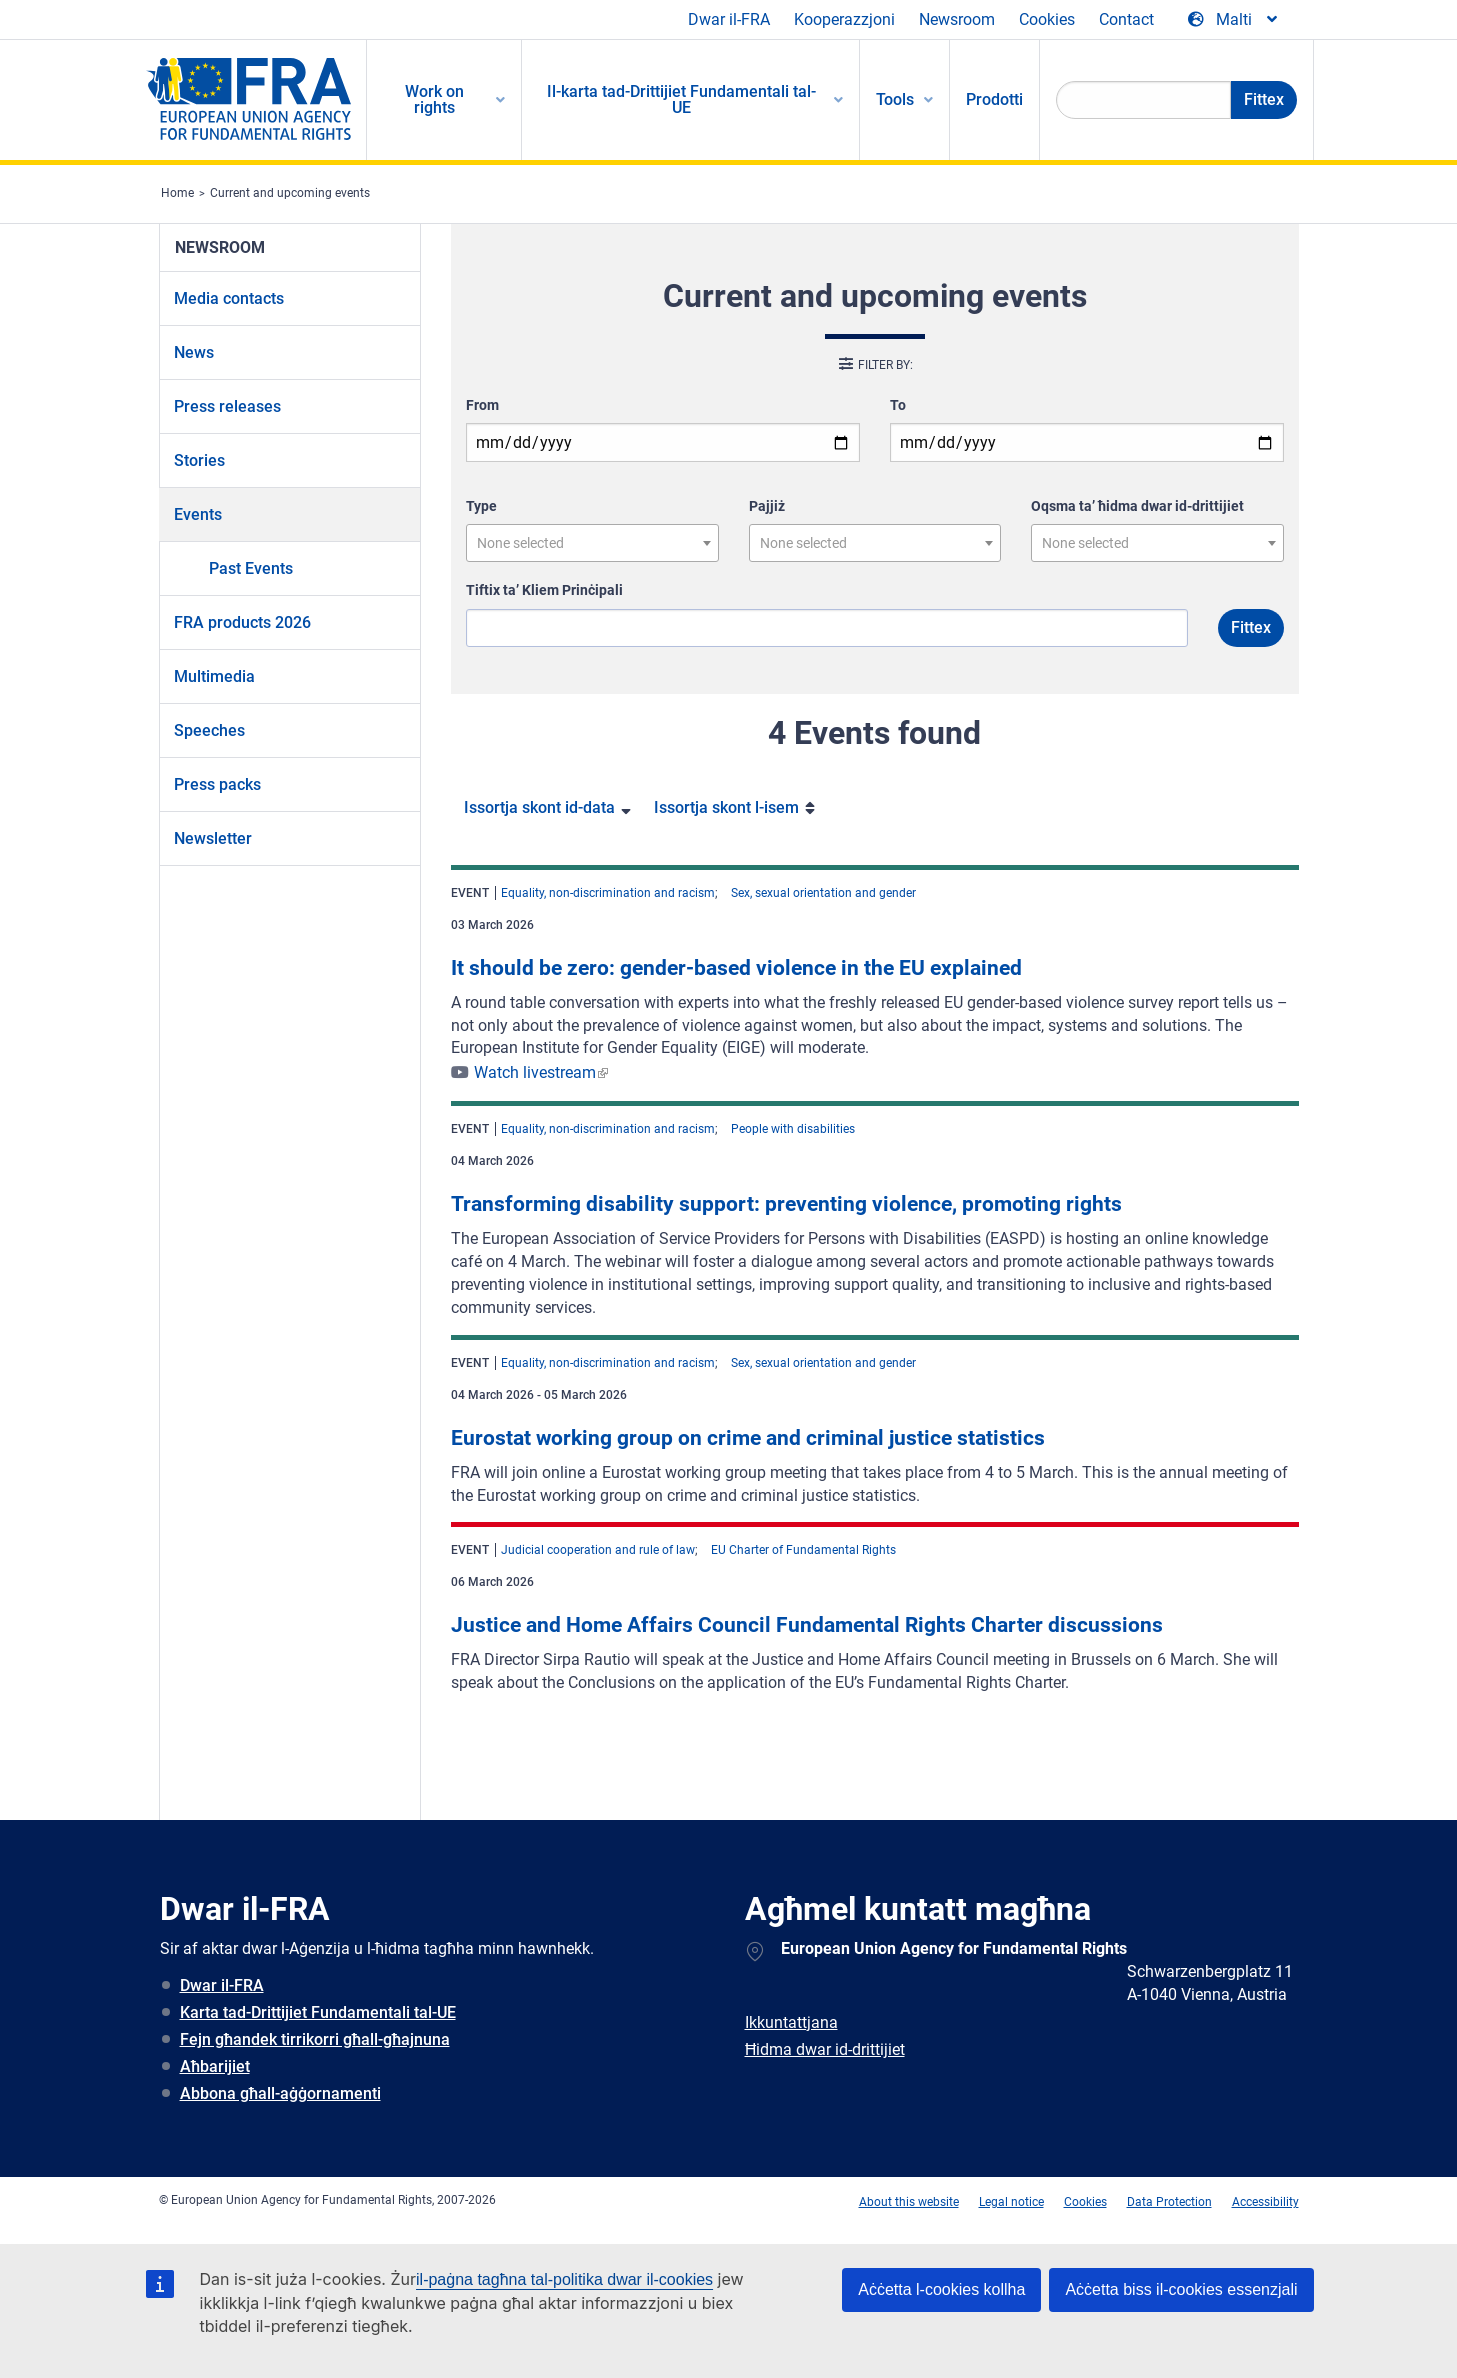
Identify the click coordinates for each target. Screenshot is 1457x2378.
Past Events (251, 568)
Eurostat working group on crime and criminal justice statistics (748, 1438)
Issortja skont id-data (539, 807)
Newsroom (957, 19)
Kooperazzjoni (844, 19)
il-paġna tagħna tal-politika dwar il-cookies (564, 2279)
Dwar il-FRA (729, 19)
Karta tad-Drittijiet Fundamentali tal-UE (318, 2012)
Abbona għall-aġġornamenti (280, 2093)
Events (198, 514)
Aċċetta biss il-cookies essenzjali (1181, 2289)
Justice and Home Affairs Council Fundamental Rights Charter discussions (807, 1625)
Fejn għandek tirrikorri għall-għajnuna (315, 2039)
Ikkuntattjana (791, 2022)
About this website (909, 2202)
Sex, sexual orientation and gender (823, 893)
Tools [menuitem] (895, 99)
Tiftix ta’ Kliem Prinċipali (544, 590)
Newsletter (213, 838)
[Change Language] (1234, 20)
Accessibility (1265, 2202)
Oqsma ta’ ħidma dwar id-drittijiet (1137, 506)
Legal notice (1011, 2202)
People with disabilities (793, 1129)
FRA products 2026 (242, 622)
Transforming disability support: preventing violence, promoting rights (786, 1204)
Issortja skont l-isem (726, 807)
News (194, 352)
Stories (199, 460)
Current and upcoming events (290, 193)
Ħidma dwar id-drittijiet (825, 2049)
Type (481, 506)
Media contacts (229, 298)
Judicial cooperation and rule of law (598, 1550)
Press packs (217, 784)
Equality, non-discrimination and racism (608, 893)
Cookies (1047, 19)
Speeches (209, 730)
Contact (1126, 19)
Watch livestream (535, 1072)
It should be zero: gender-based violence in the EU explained (736, 968)
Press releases (227, 406)
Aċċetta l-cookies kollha (941, 2289)
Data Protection (1169, 2202)
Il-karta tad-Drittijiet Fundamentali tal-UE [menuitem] (681, 99)
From (482, 405)
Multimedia (214, 676)
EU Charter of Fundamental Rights (803, 1550)
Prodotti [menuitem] (994, 99)
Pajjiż (767, 506)
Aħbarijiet (215, 2066)
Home (177, 193)
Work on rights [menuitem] (434, 99)
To (898, 405)
